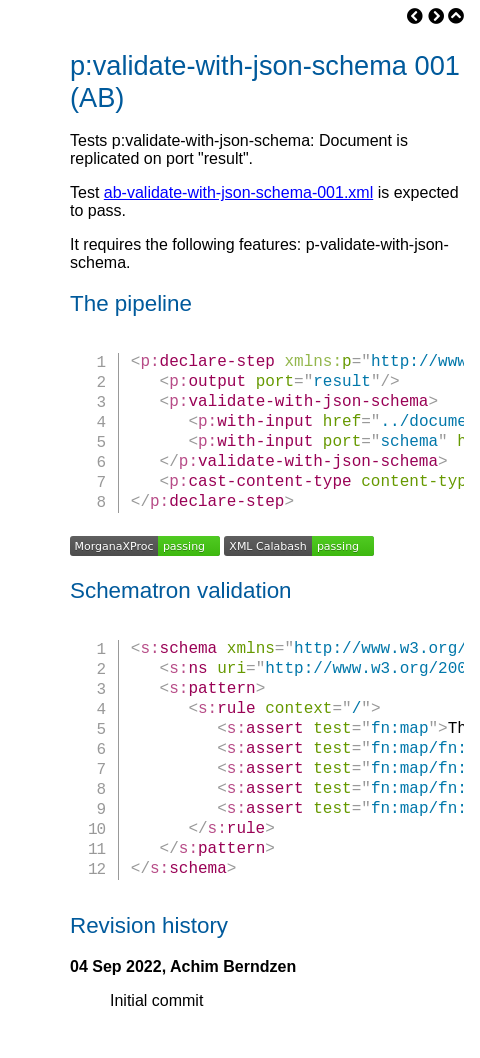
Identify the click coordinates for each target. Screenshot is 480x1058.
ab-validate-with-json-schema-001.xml (238, 192)
